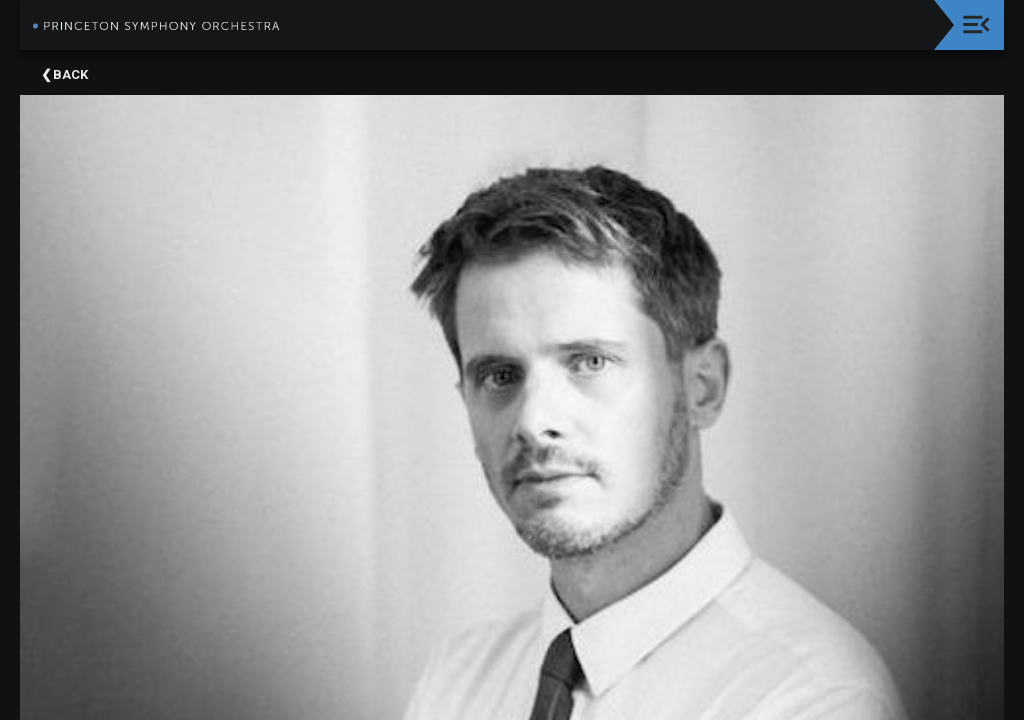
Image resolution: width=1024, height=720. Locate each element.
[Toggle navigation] (976, 24)
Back (70, 74)
